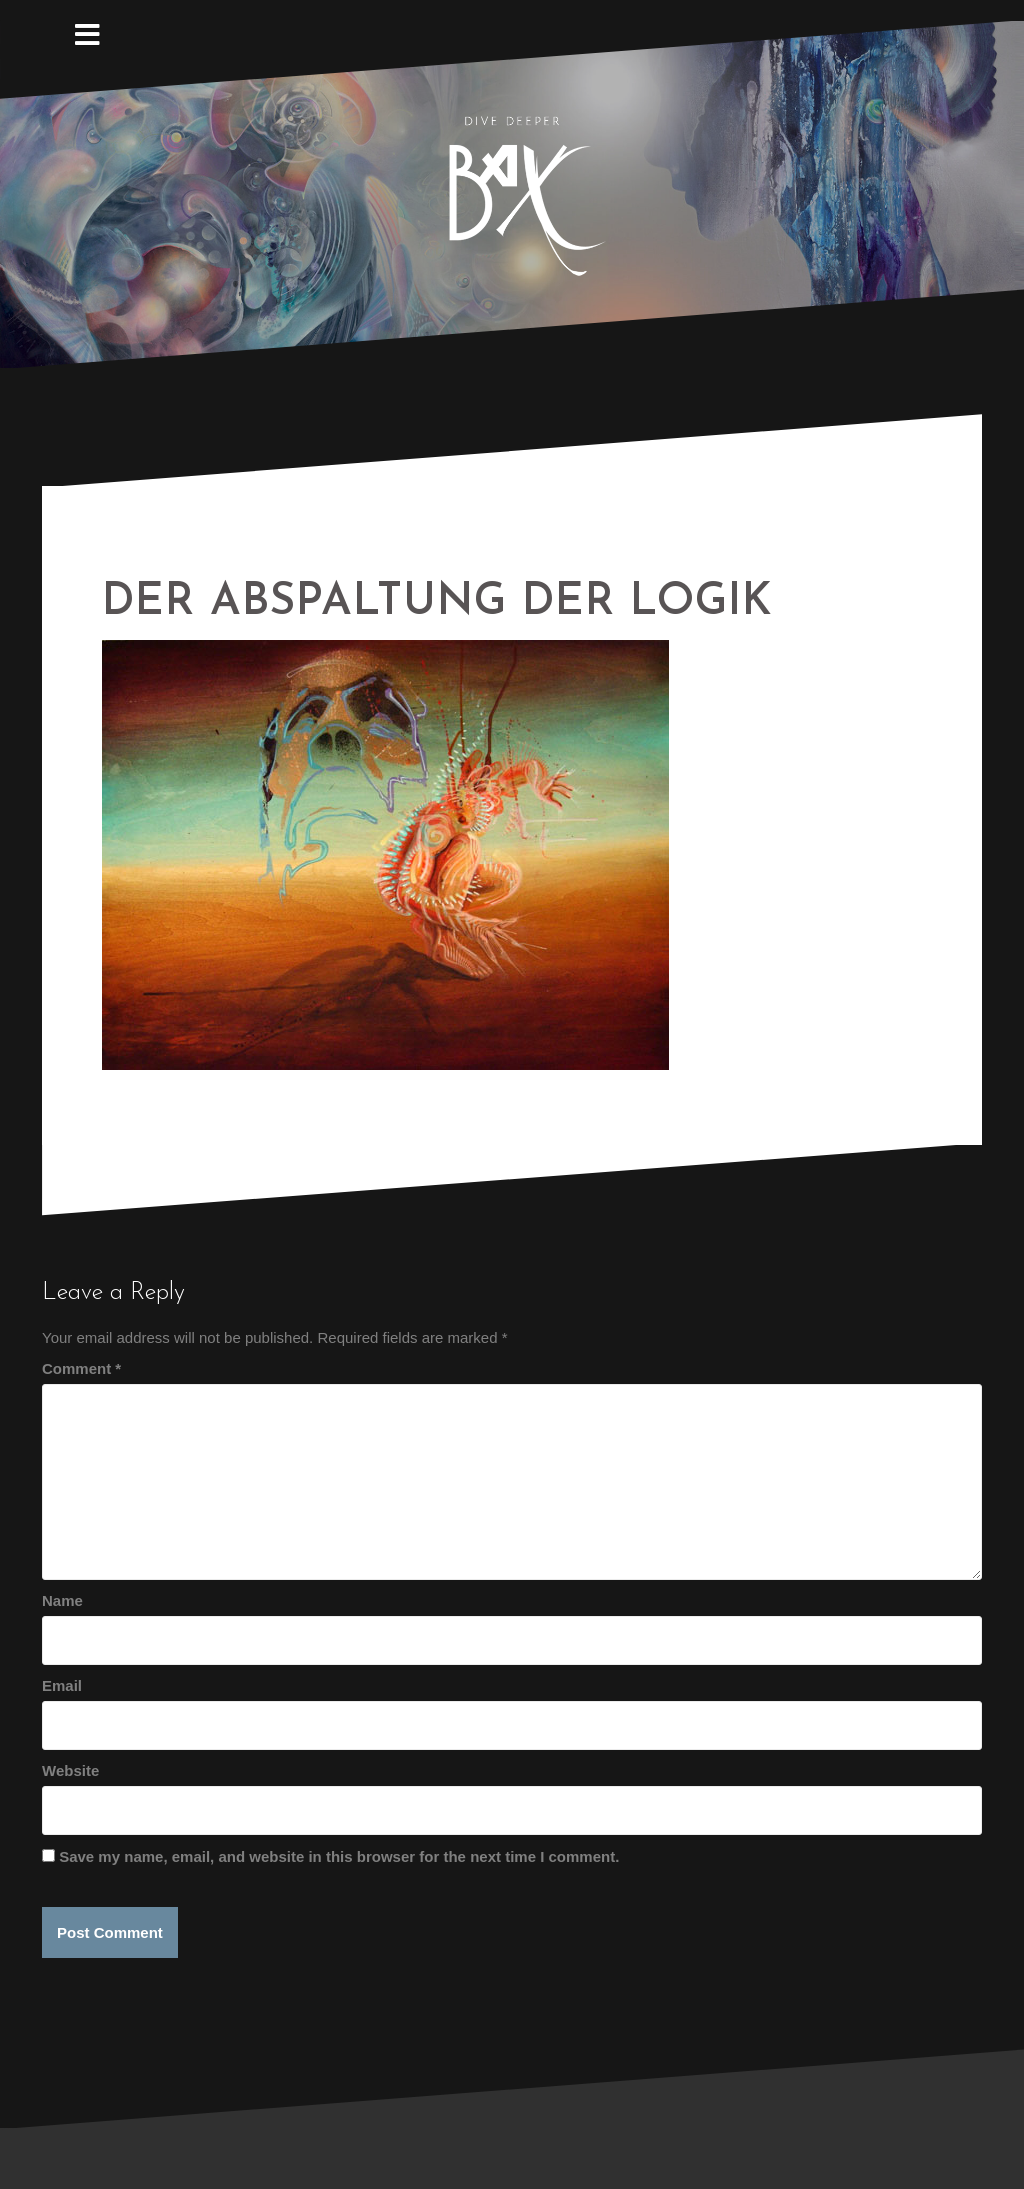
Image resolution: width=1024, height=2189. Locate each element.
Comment (81, 1368)
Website (70, 1770)
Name (62, 1600)
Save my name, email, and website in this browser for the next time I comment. (339, 1856)
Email (62, 1685)
